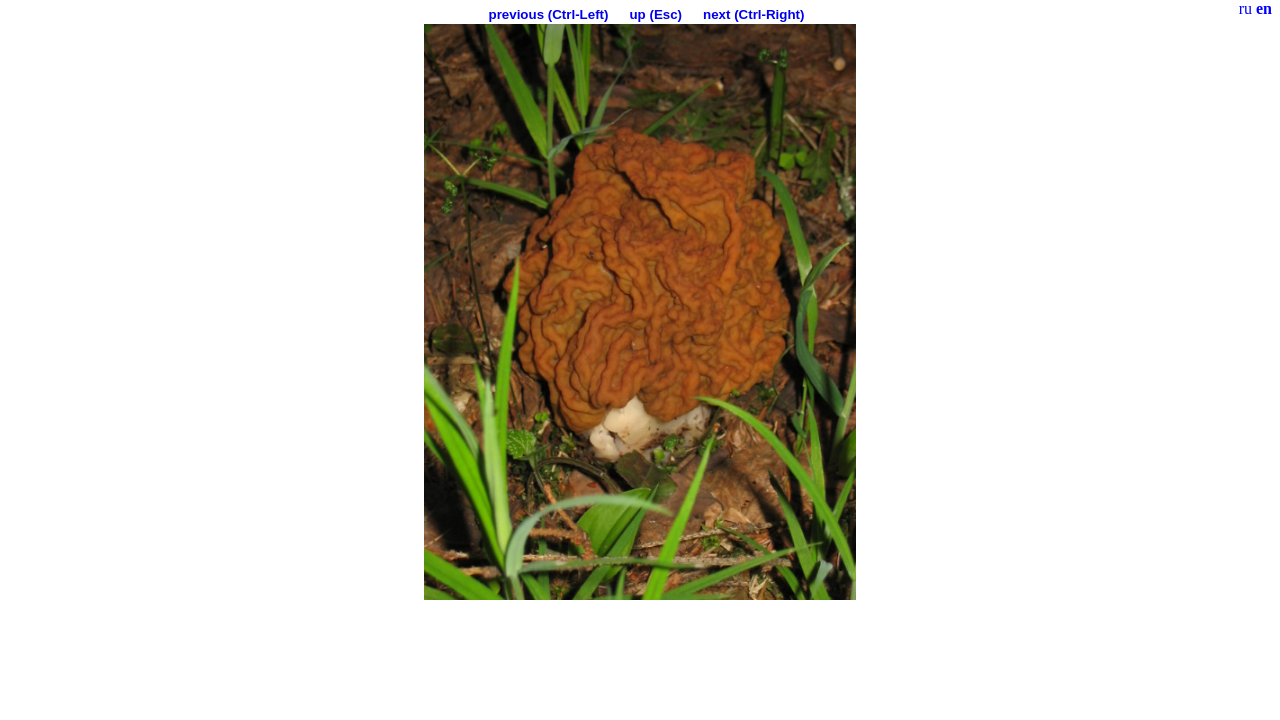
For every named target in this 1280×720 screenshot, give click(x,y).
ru (1245, 8)
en (1264, 8)
